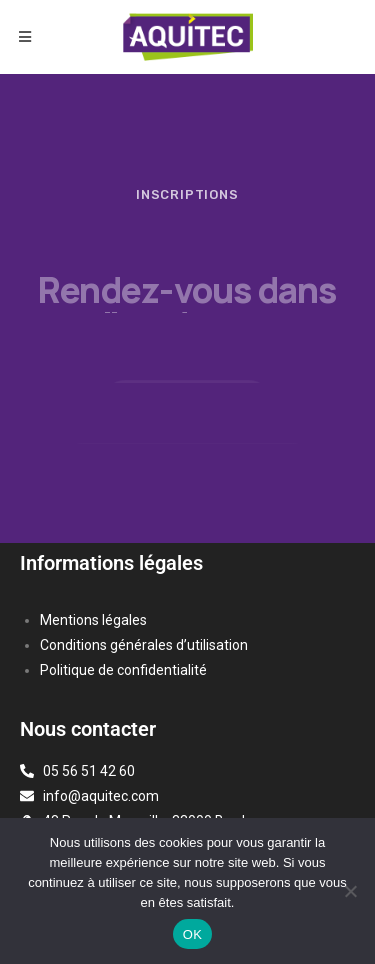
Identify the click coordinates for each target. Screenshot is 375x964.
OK (192, 934)
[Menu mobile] (25, 37)
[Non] (350, 891)
